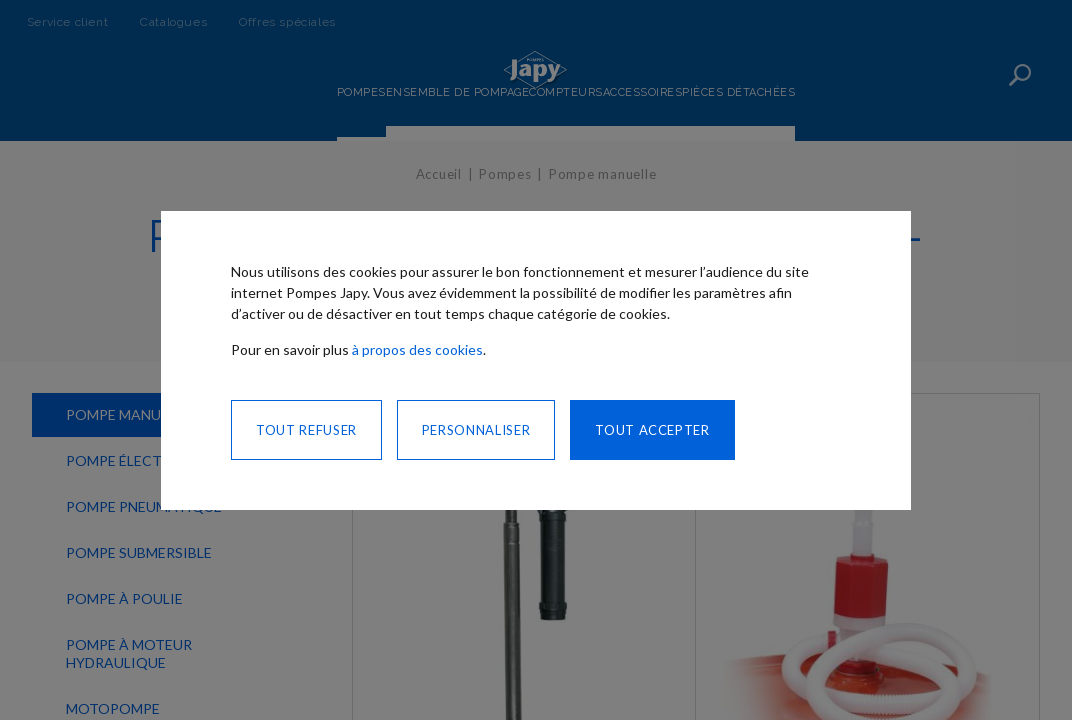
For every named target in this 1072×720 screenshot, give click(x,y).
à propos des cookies (417, 349)
